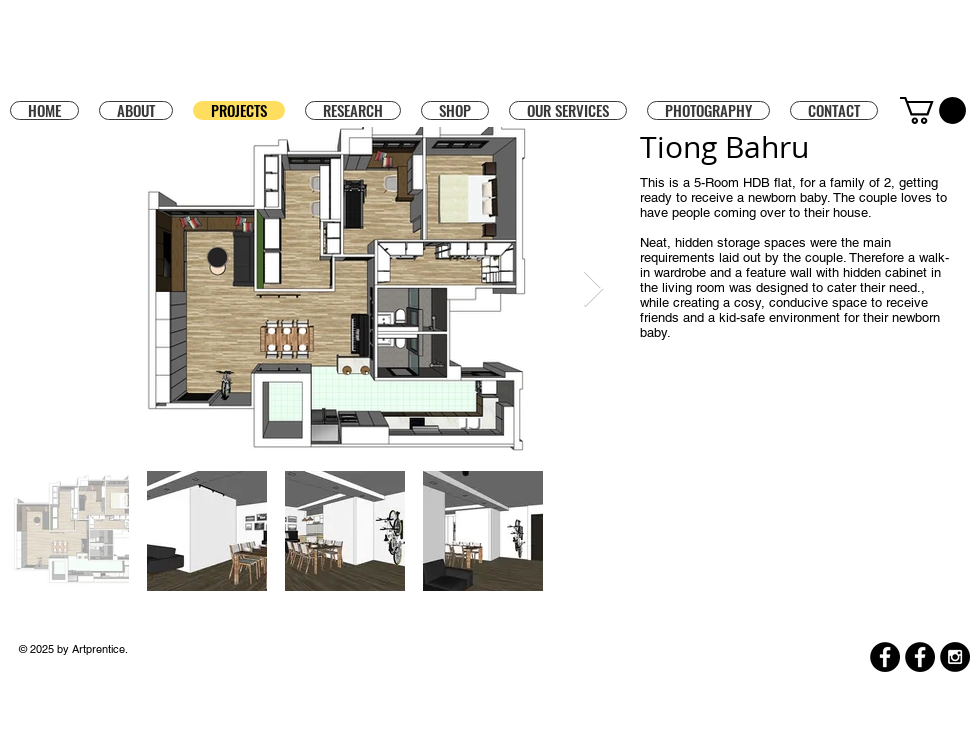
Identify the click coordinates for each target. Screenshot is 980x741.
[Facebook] (885, 657)
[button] (455, 110)
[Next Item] (593, 289)
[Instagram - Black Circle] (955, 657)
